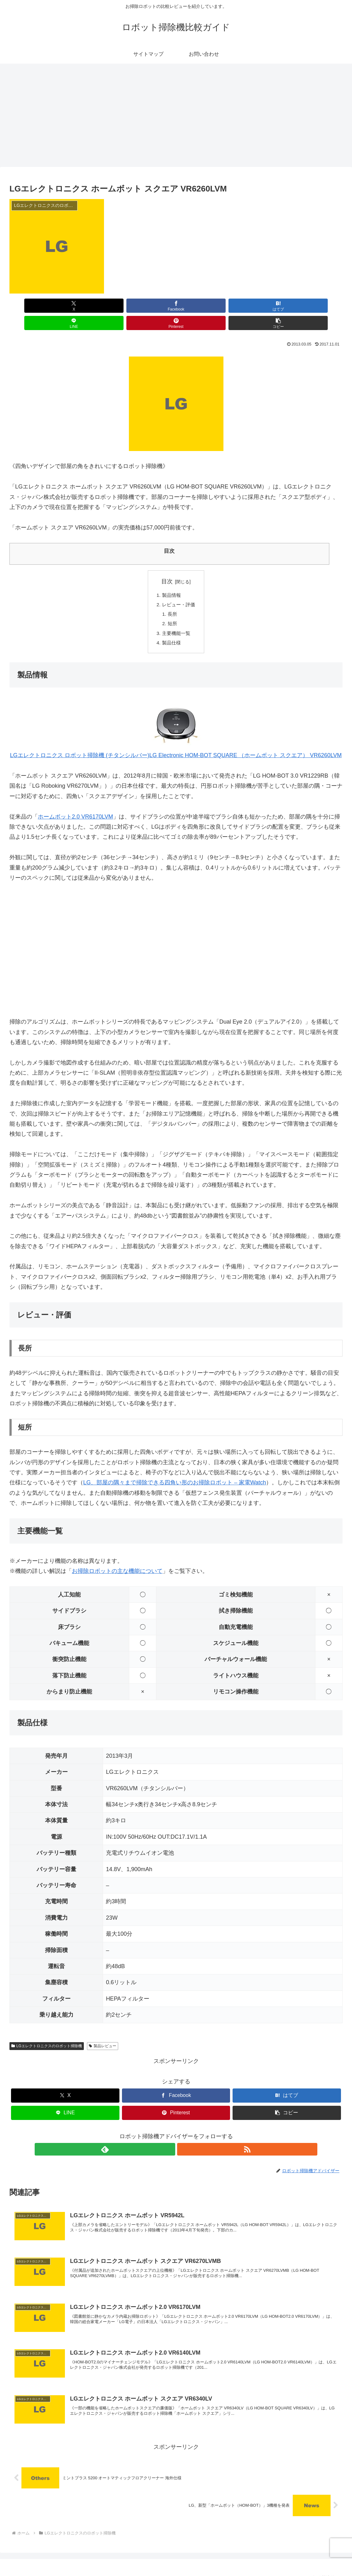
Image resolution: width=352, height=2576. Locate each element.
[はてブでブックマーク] (148, 306)
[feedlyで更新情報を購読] (169, 2136)
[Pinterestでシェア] (259, 306)
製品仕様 (171, 629)
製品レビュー (102, 2033)
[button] (316, 306)
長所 (172, 598)
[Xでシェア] (36, 306)
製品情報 (171, 578)
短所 (172, 609)
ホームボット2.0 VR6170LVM (75, 804)
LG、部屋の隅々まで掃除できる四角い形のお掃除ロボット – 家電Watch (174, 1469)
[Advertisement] (176, 115)
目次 (167, 564)
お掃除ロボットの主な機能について (117, 1558)
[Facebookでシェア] (92, 306)
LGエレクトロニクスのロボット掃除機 (46, 2033)
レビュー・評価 (178, 588)
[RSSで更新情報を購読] (183, 2136)
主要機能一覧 (176, 619)
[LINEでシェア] (204, 306)
